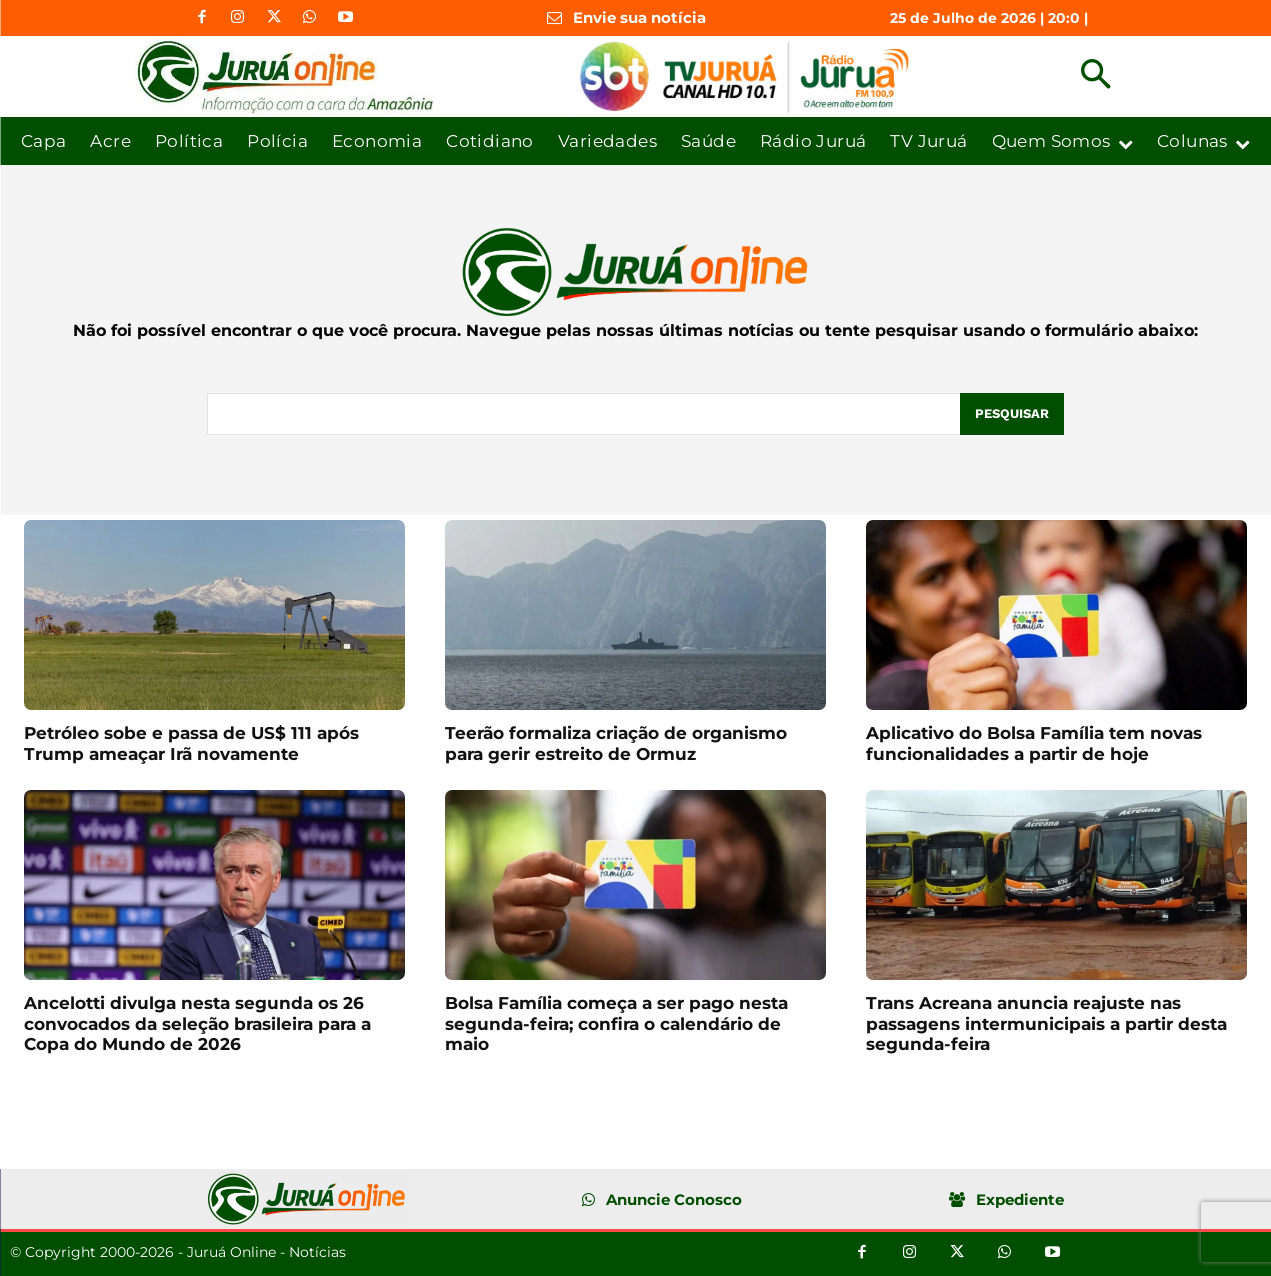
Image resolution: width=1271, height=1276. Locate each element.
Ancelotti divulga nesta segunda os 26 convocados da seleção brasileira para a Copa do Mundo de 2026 (197, 1023)
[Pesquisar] (1012, 414)
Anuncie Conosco (674, 1199)
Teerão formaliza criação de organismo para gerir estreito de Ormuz (616, 743)
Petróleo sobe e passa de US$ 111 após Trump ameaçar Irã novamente (191, 743)
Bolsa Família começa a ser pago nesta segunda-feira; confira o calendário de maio (616, 1023)
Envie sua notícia (639, 17)
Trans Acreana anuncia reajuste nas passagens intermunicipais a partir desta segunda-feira (1046, 1023)
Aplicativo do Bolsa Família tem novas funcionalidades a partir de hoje (1034, 743)
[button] (1095, 76)
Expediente (1020, 1199)
